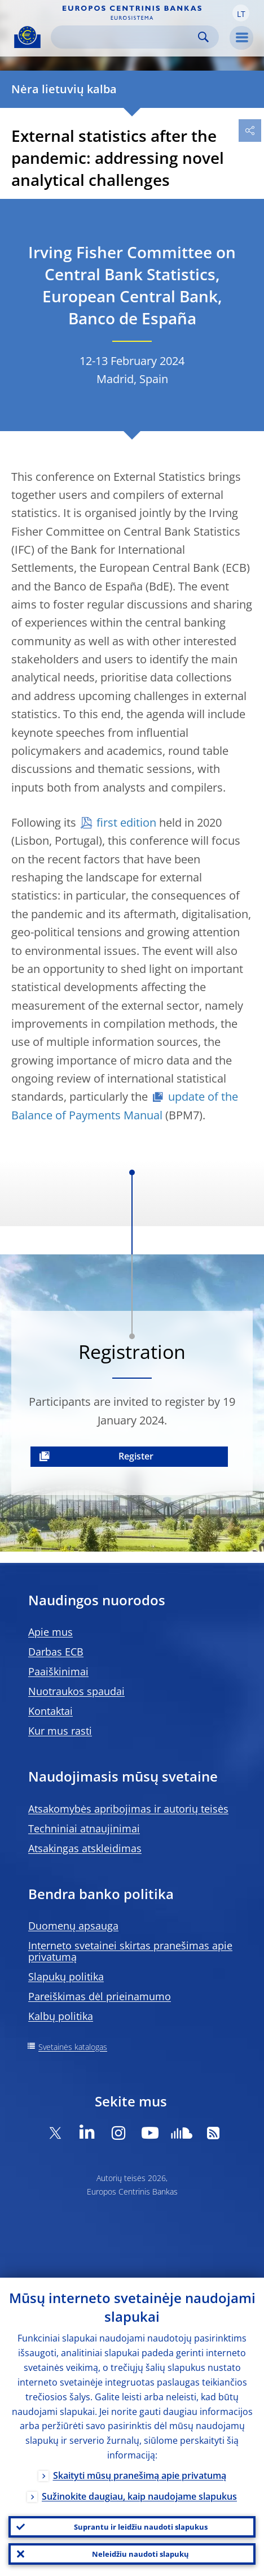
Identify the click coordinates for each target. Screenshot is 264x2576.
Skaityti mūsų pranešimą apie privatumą (139, 2475)
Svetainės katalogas (72, 2046)
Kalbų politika (60, 2016)
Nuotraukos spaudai (76, 1691)
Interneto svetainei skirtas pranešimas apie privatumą (130, 1951)
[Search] (126, 37)
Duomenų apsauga (73, 1925)
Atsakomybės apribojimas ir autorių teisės (128, 1808)
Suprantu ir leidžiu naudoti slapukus (141, 2527)
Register (135, 1456)
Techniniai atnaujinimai (84, 1828)
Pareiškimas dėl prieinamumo (99, 1996)
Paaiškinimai (58, 1671)
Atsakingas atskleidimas (85, 1848)
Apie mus (50, 1632)
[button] (240, 13)
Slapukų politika (66, 1976)
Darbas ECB (55, 1651)
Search (203, 37)
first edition (126, 822)
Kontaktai (50, 1711)
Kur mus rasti (60, 1730)
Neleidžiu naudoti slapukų (140, 2554)
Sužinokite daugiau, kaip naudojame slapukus (139, 2496)
